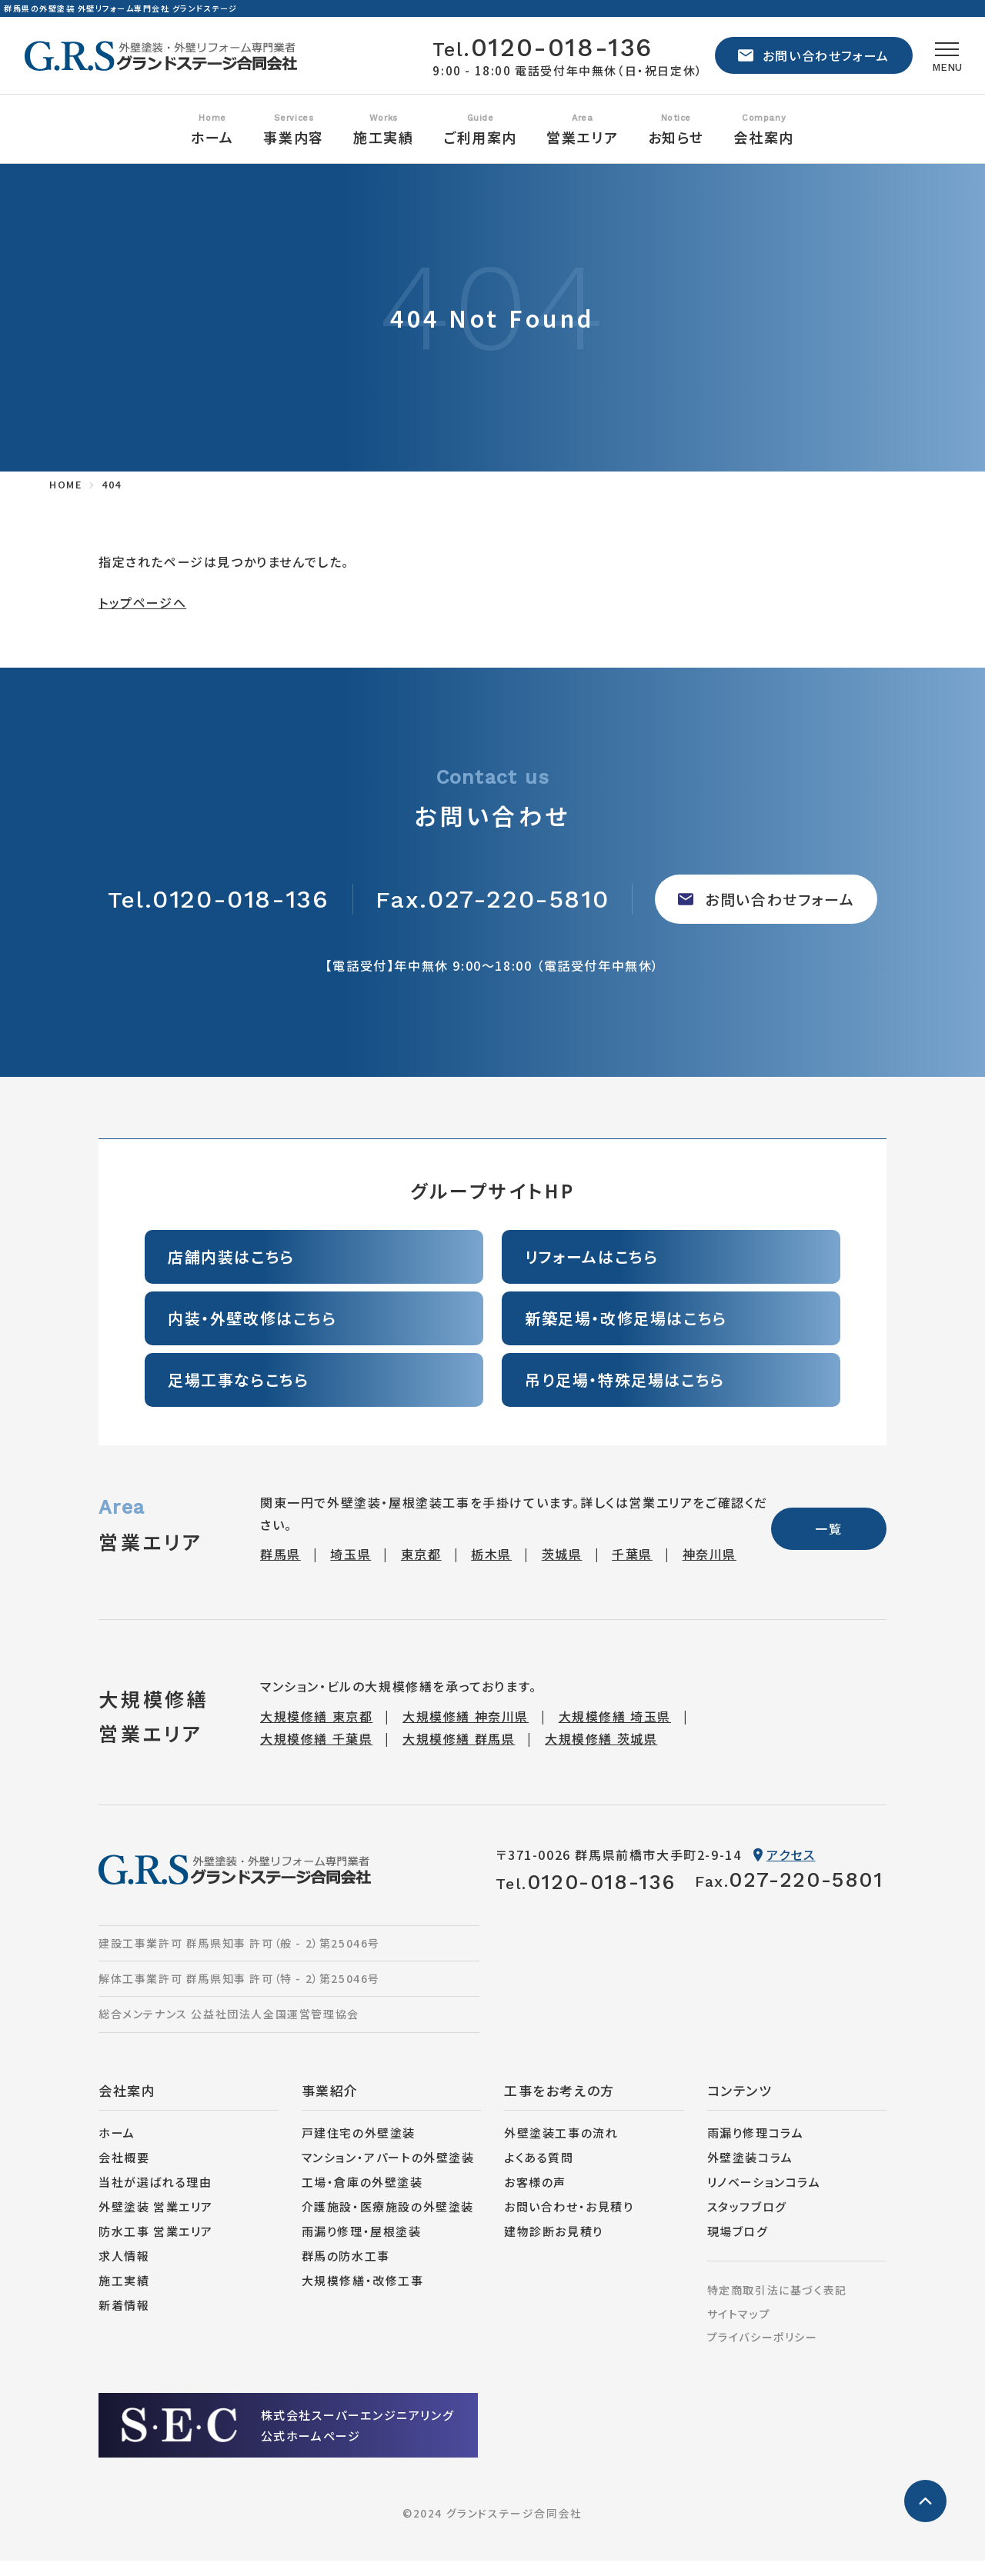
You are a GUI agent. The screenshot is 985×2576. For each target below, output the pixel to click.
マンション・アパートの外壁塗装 (388, 2172)
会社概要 (123, 2172)
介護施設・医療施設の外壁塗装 (388, 2222)
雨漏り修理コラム (755, 2148)
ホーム (212, 152)
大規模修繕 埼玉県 (615, 1731)
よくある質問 (539, 2172)
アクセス (784, 1870)
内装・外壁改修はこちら (252, 1333)
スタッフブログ (747, 2222)
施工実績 (123, 2296)
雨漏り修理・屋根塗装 (362, 2246)
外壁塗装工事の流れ (561, 2148)
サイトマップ (739, 2329)
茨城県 (562, 1569)
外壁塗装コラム (750, 2172)
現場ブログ (738, 2246)
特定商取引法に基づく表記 (777, 2305)
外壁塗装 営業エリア (155, 2222)
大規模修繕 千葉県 (316, 1754)
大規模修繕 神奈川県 (465, 1731)
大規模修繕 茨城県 (601, 1754)
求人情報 (123, 2271)
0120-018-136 (527, 55)
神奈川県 (709, 1569)
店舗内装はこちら (231, 1272)
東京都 (421, 1569)
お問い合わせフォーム (798, 63)
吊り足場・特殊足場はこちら (625, 1395)
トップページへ (142, 617)
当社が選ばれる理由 (155, 2197)
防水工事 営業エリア (155, 2246)
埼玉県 (350, 1569)
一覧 (828, 1544)
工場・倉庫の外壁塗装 (362, 2197)
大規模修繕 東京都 (316, 1731)
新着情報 (123, 2320)
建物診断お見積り (553, 2246)
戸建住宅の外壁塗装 (359, 2148)
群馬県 (280, 1569)
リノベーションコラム (764, 2197)
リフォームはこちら (591, 1272)
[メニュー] (939, 63)
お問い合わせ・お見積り (569, 2222)
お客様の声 (535, 2197)
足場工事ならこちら (238, 1395)
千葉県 (632, 1569)
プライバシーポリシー (762, 2352)
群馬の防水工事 (346, 2271)
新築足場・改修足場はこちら (626, 1333)
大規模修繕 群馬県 (458, 1754)
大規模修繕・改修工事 (363, 2296)
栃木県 (491, 1569)
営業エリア (582, 152)
